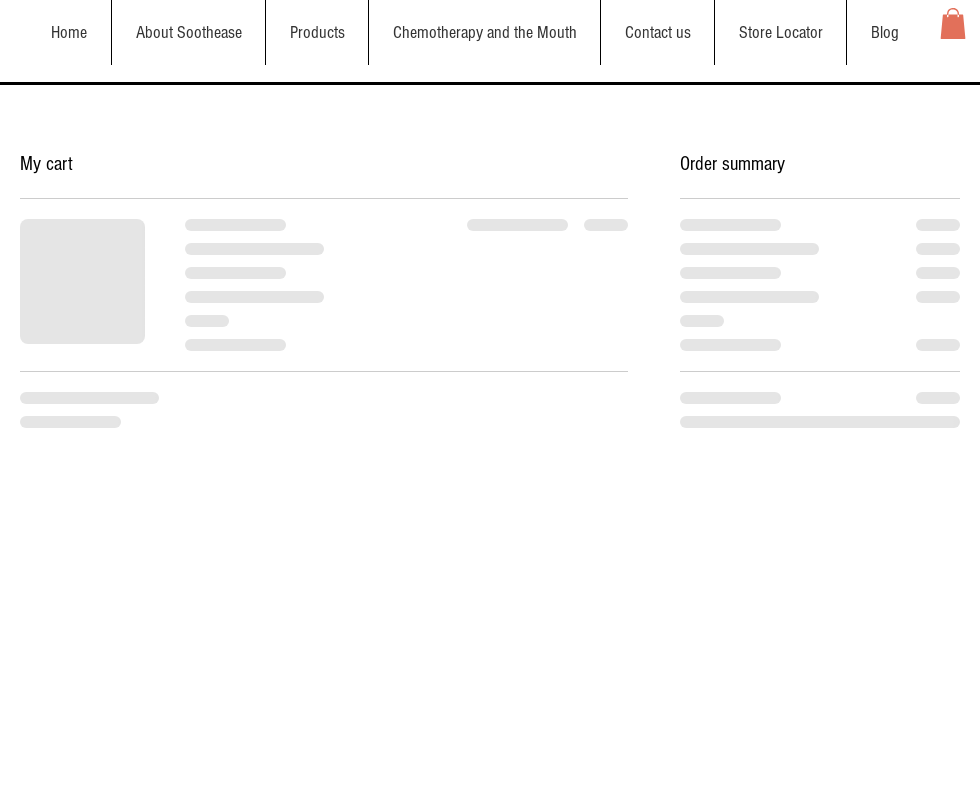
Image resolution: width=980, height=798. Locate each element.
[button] (953, 23)
